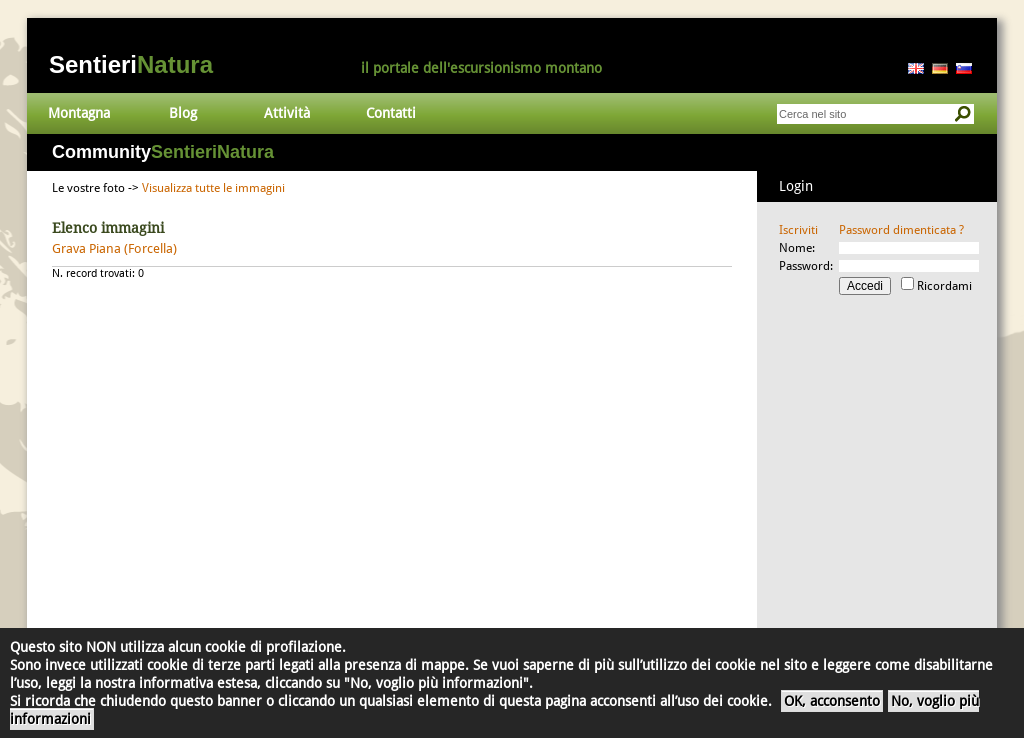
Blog (183, 113)
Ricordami (944, 286)
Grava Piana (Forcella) (114, 248)
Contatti (391, 113)
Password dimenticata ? (901, 230)
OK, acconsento (832, 701)
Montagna (79, 113)
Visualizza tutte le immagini (213, 188)
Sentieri (131, 64)
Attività (287, 113)
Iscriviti (798, 230)
